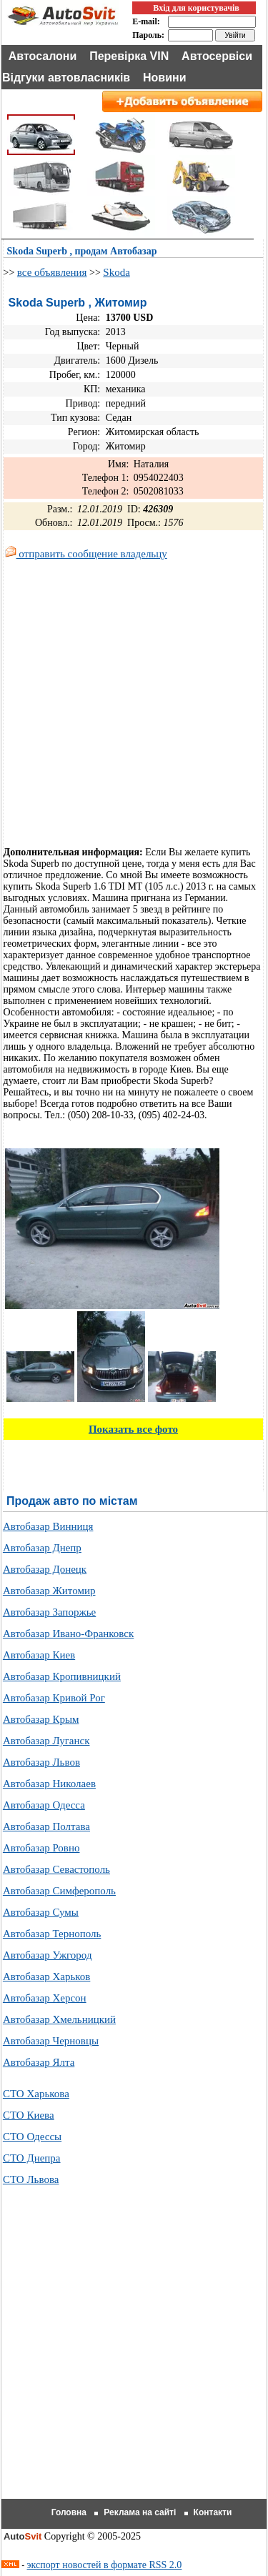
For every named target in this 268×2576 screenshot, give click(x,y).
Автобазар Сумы (41, 1912)
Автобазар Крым (41, 1719)
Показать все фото (133, 1429)
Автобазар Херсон (44, 1998)
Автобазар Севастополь (56, 1869)
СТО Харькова (36, 2093)
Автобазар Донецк (44, 1569)
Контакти (213, 2512)
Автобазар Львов (41, 1762)
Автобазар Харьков (46, 1976)
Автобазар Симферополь (59, 1890)
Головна (68, 2512)
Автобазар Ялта (38, 2062)
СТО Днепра (32, 2158)
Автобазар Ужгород (47, 1955)
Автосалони (43, 56)
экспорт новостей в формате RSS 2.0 (104, 2565)
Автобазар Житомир (49, 1590)
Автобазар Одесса (44, 1805)
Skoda (116, 272)
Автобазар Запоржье (49, 1612)
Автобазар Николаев (49, 1783)
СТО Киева (28, 2115)
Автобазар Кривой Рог (54, 1698)
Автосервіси (217, 56)
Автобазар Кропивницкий (62, 1676)
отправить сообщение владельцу (86, 554)
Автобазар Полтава (46, 1826)
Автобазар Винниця (48, 1526)
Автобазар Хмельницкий (59, 2019)
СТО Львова (31, 2179)
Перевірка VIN (129, 56)
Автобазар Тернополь (52, 1933)
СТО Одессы (32, 2136)
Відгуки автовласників (66, 77)
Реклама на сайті (140, 2512)
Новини (165, 77)
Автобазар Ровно (41, 1848)
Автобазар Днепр (42, 1547)
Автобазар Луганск (46, 1740)
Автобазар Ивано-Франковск (68, 1633)
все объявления (52, 272)
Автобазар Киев (39, 1655)
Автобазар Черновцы (51, 2041)
